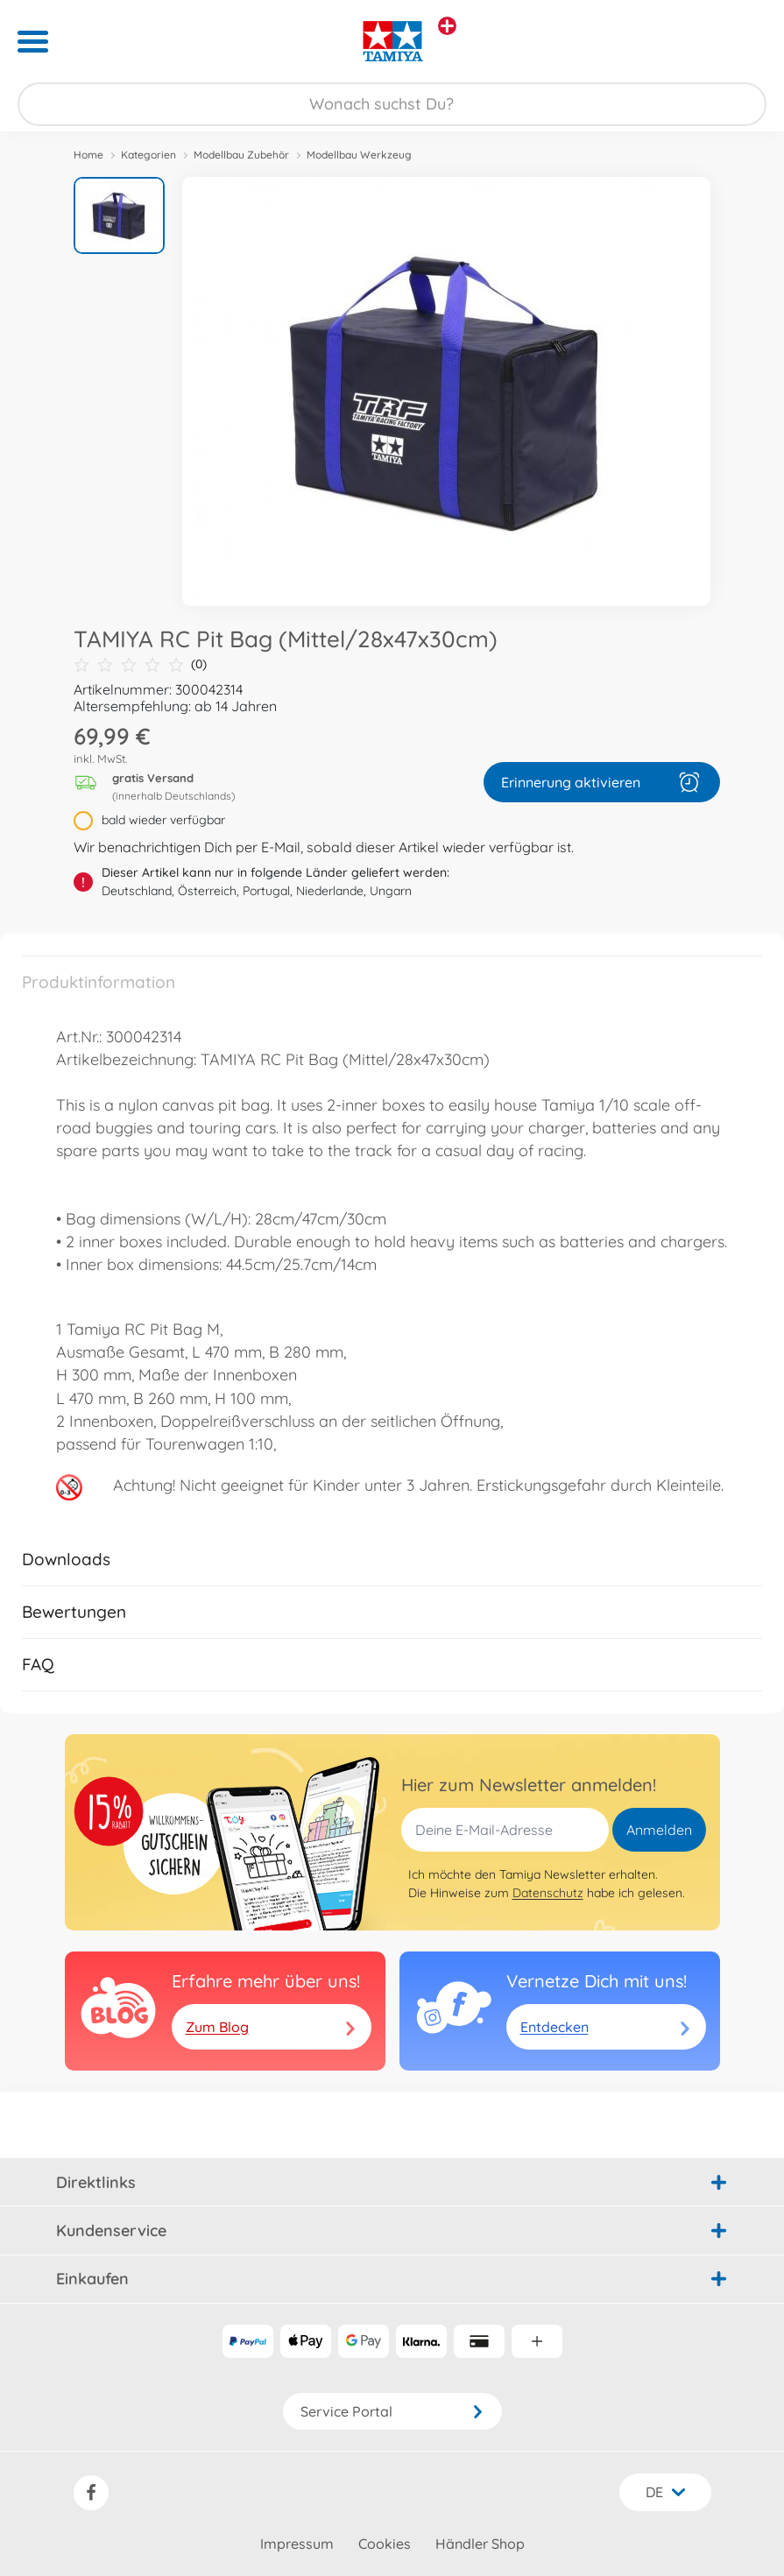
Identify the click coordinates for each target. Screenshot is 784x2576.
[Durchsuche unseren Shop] (392, 104)
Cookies (384, 2543)
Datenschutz (547, 1893)
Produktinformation (98, 981)
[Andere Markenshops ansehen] (447, 26)
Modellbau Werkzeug (359, 154)
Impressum (297, 2543)
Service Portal (392, 2411)
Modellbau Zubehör (241, 154)
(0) (140, 664)
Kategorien (148, 154)
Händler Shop (480, 2543)
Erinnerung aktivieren (602, 782)
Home (88, 154)
